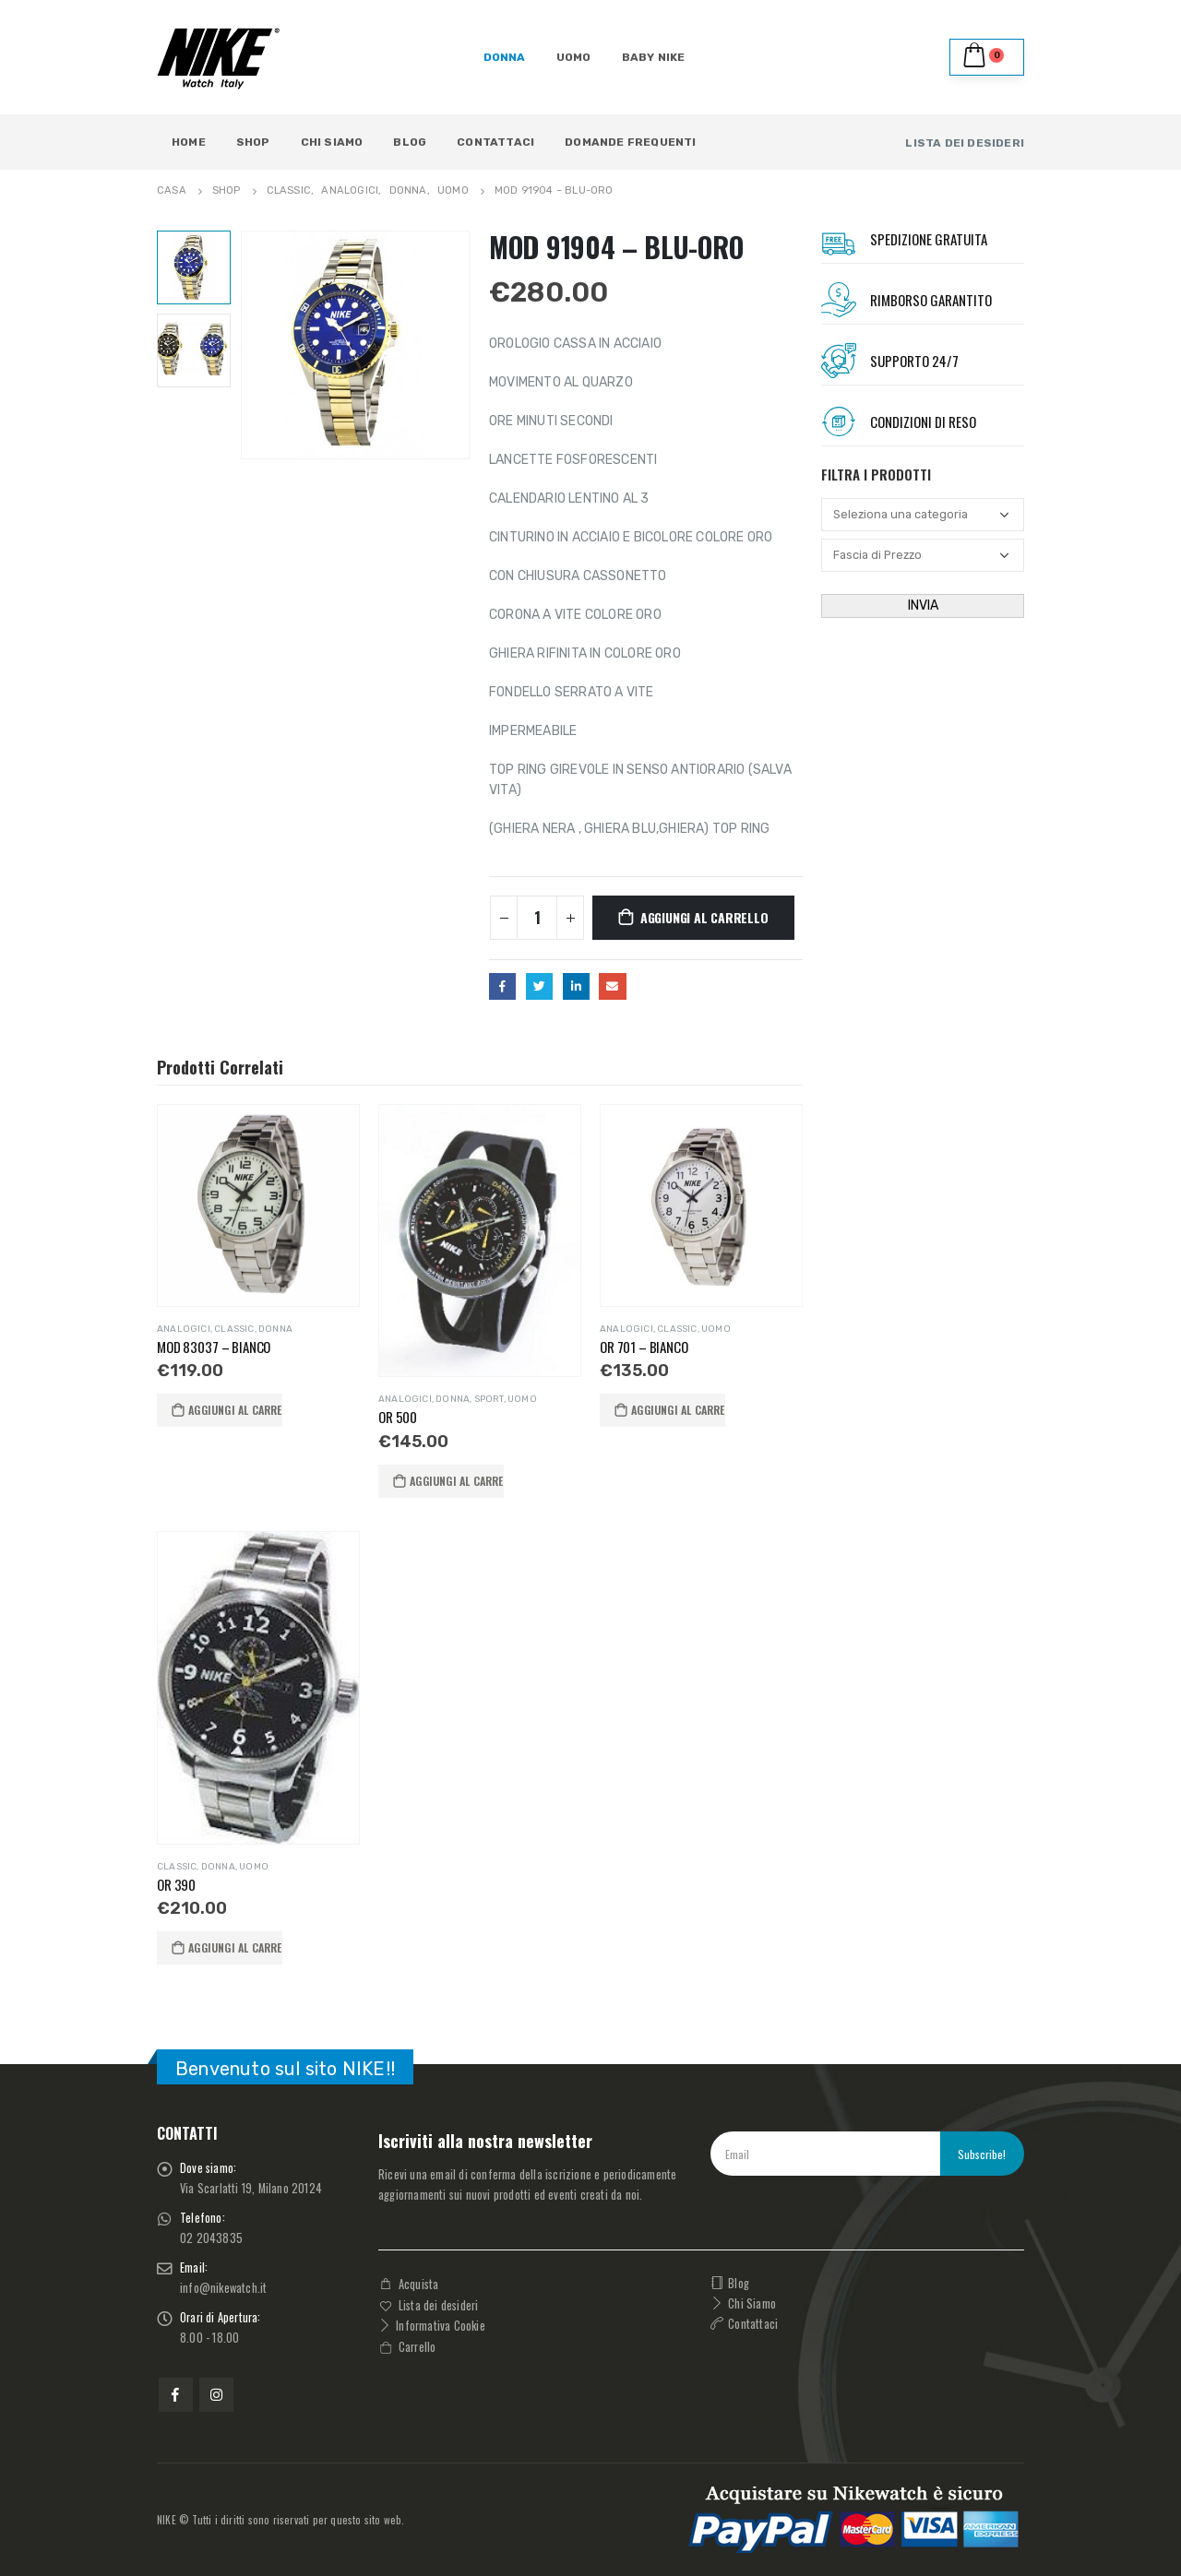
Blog (409, 142)
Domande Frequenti (630, 142)
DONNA (504, 57)
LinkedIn (576, 986)
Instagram (216, 2395)
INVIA (923, 605)
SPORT (489, 1399)
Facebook (502, 986)
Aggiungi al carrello (704, 917)
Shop (253, 142)
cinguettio (539, 986)
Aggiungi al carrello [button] (235, 1410)
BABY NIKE (654, 57)
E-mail (612, 986)
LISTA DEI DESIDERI (964, 143)
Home (189, 142)
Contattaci (495, 142)
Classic (234, 1329)
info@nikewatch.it (223, 2288)
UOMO (573, 57)
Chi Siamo (332, 142)
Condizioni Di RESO (923, 421)
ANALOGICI (183, 1329)
